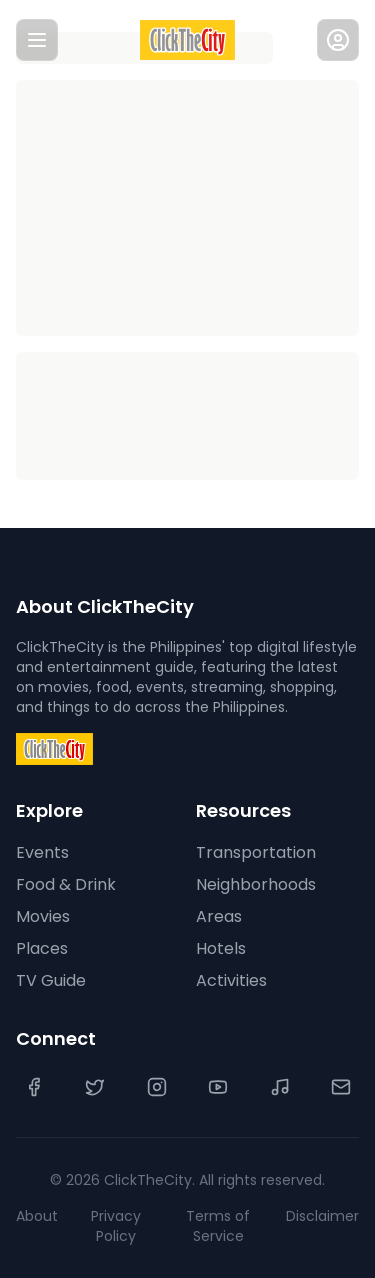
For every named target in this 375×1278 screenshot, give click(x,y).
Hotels (221, 948)
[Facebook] (34, 1087)
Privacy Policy (116, 1226)
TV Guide (51, 980)
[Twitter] (95, 1087)
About (37, 1216)
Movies (43, 916)
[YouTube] (218, 1087)
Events (42, 852)
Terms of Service (218, 1226)
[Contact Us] (341, 1087)
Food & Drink (66, 884)
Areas (219, 916)
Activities (231, 980)
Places (42, 948)
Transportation (256, 852)
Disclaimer (322, 1216)
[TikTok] (280, 1087)
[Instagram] (157, 1087)
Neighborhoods (256, 884)
